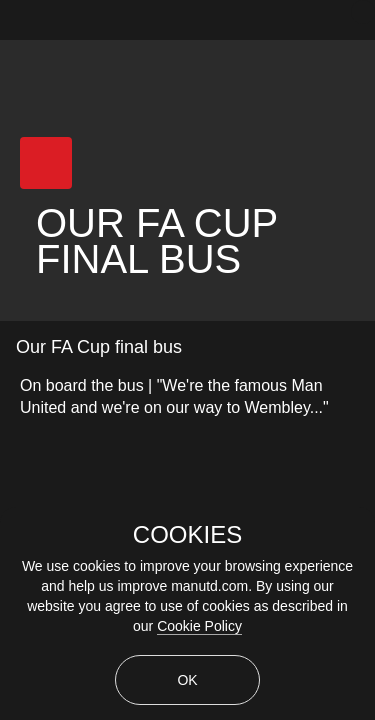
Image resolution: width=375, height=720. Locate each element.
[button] (46, 163)
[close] (363, 12)
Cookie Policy (199, 626)
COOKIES (187, 535)
